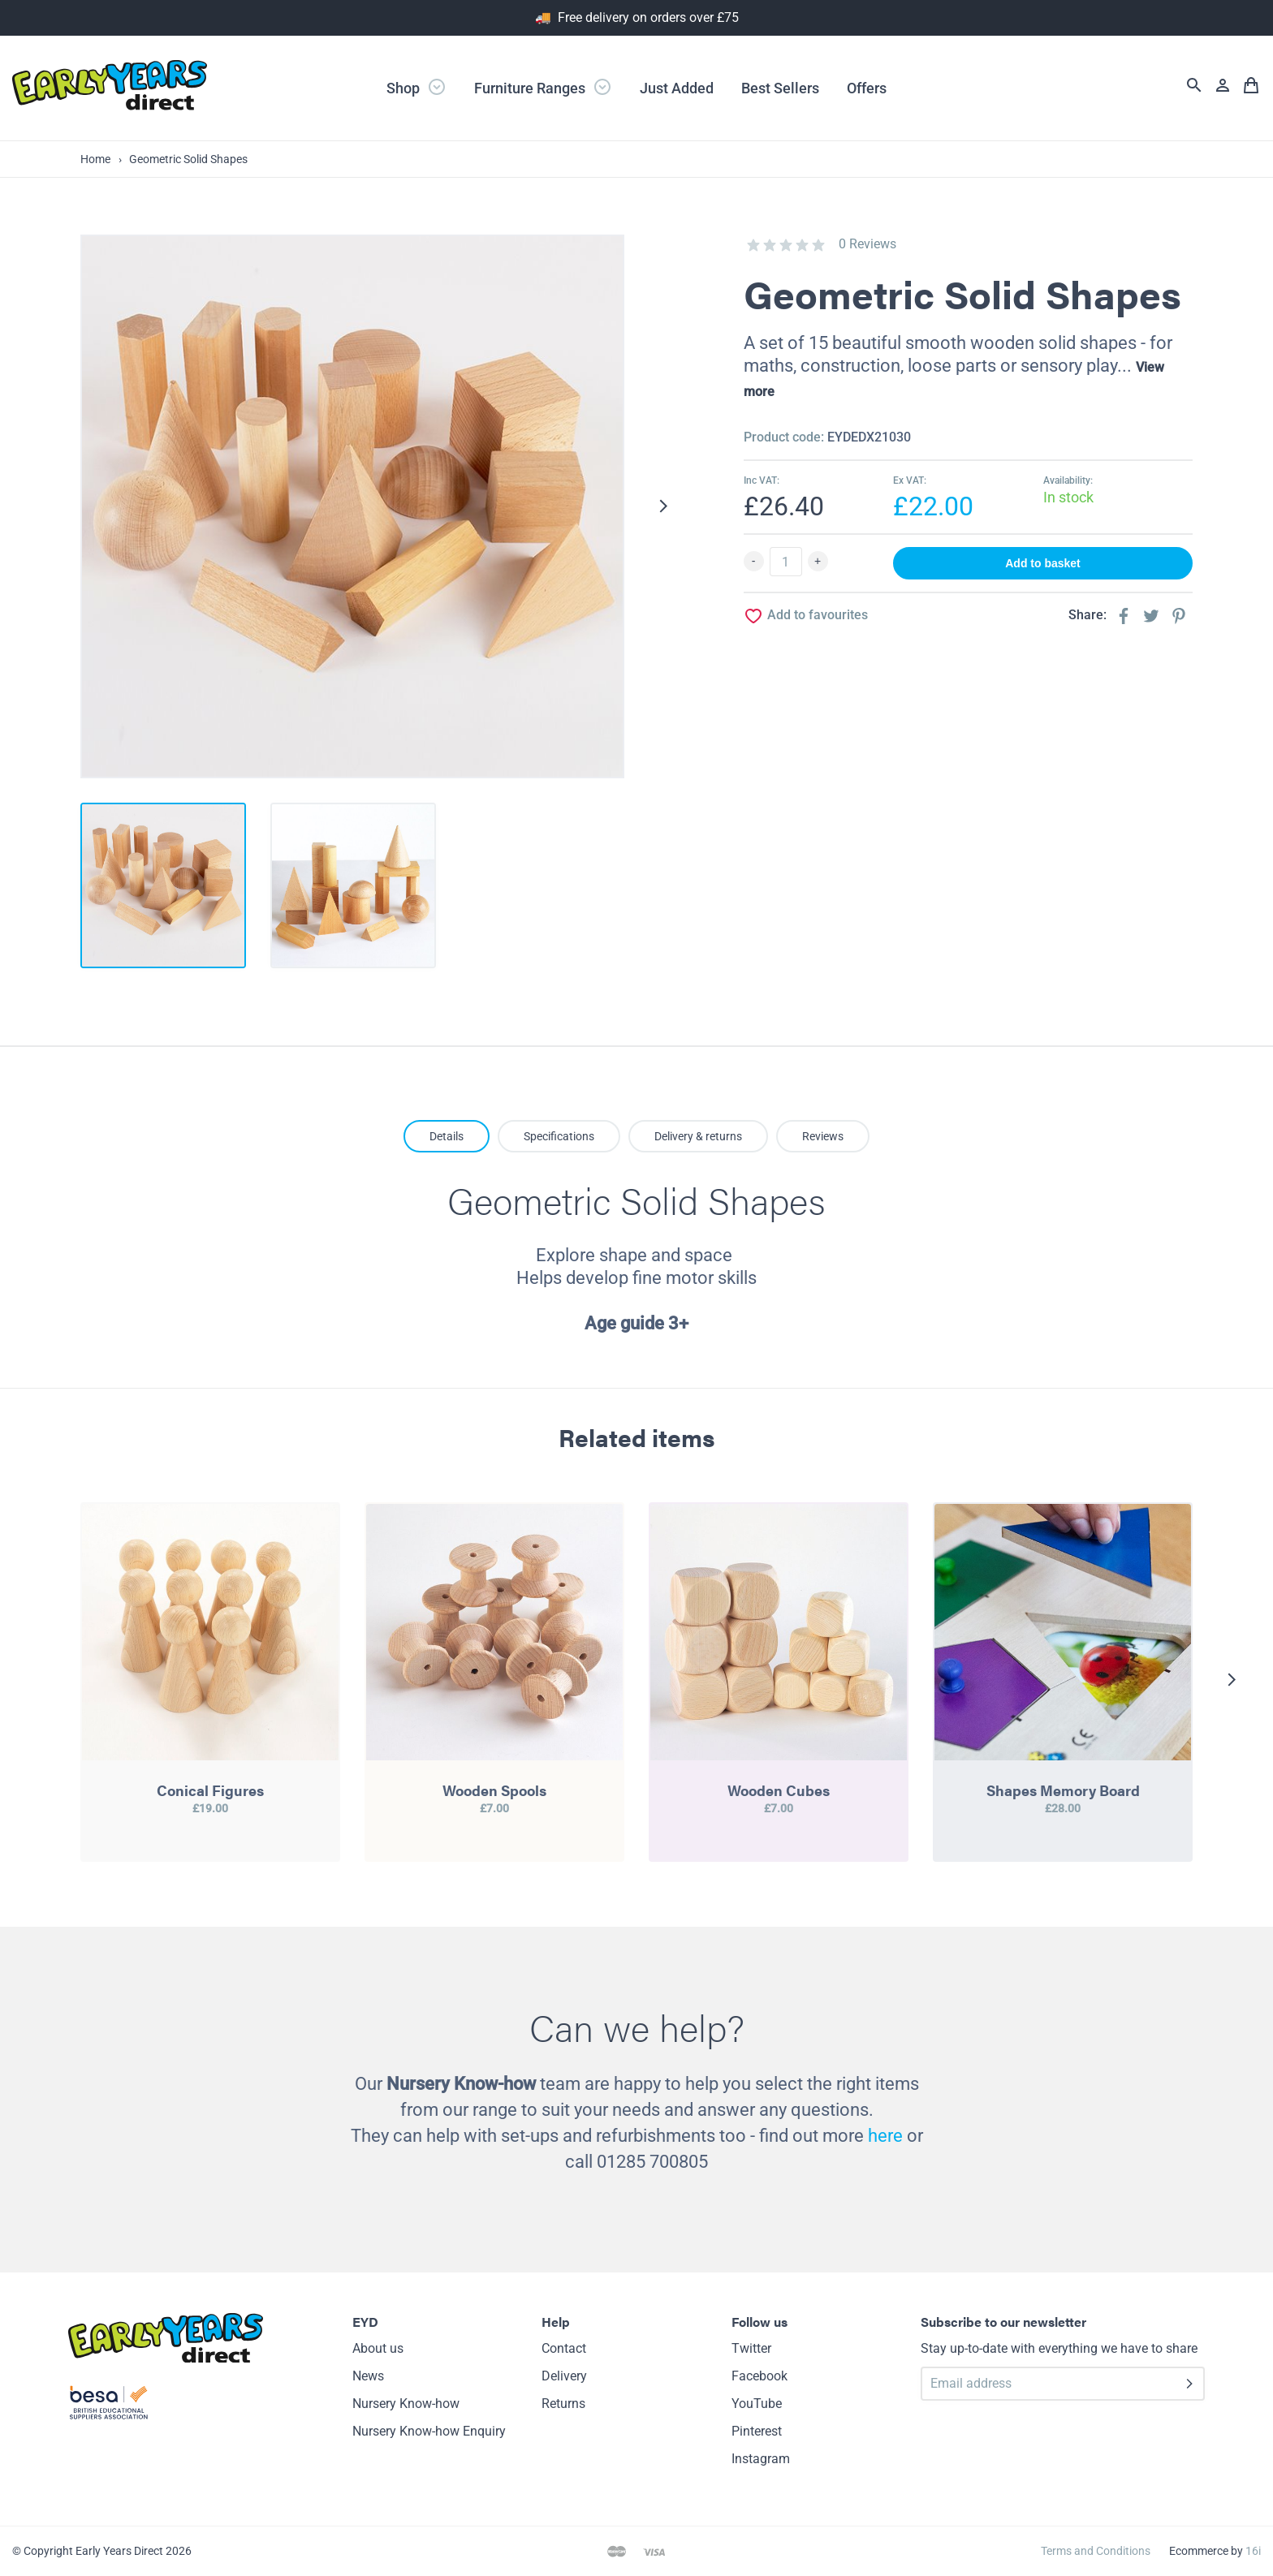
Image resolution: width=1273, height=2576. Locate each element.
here (885, 2136)
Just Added (677, 88)
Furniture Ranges (543, 87)
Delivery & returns (698, 1136)
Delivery (564, 2376)
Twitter (751, 2348)
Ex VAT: (909, 480)
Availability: (1068, 480)
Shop (416, 87)
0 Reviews (867, 244)
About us (377, 2348)
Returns (563, 2403)
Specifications (559, 1136)
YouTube (756, 2403)
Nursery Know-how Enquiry (429, 2431)
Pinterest (756, 2431)
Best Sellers (780, 88)
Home (95, 159)
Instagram (760, 2458)
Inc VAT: (761, 480)
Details (446, 1136)
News (368, 2376)
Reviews (823, 1136)
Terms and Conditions (1095, 2550)
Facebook (759, 2376)
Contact (564, 2348)
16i (1253, 2550)
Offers (867, 88)
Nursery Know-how (406, 2403)
